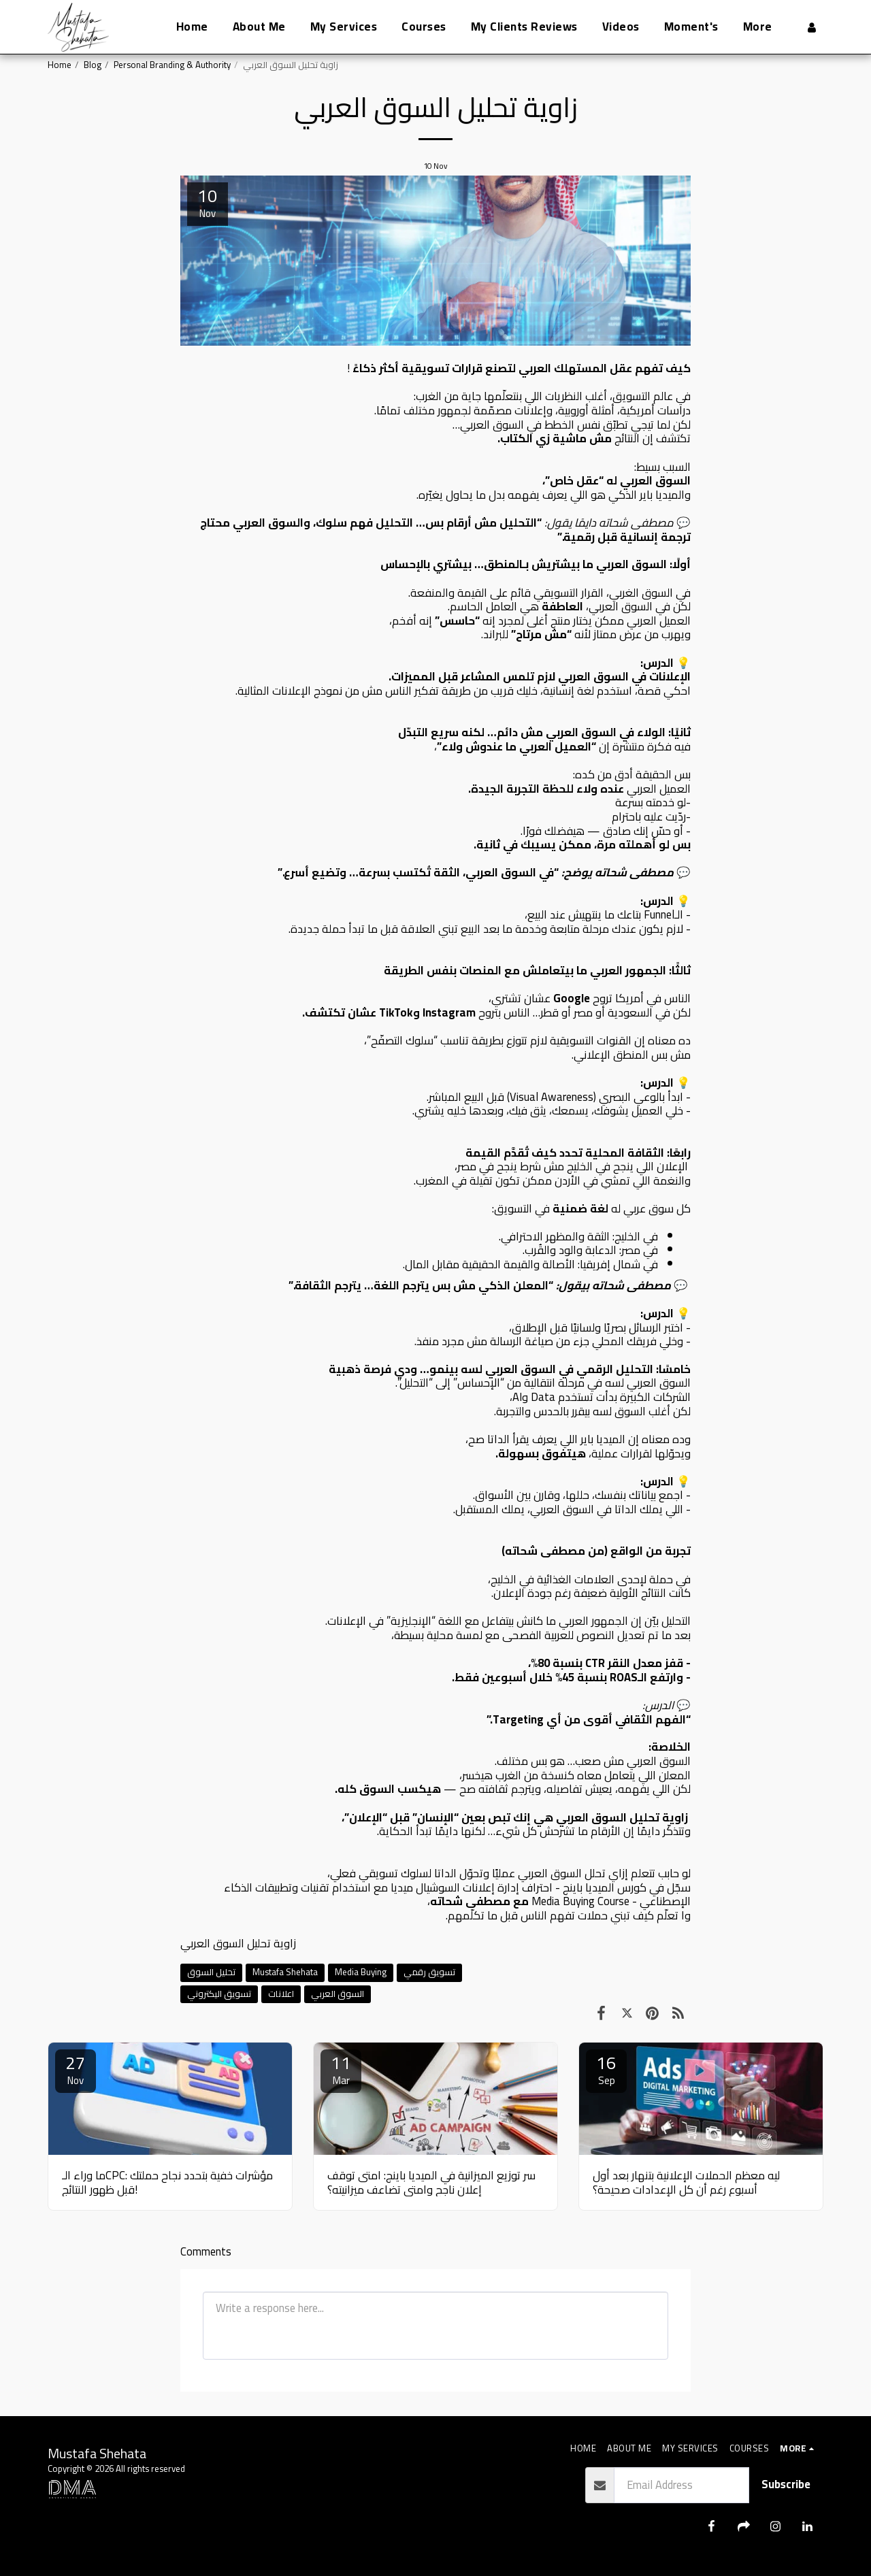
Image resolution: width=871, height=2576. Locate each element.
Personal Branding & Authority (172, 64)
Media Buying (361, 1972)
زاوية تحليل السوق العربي (238, 1943)
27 (75, 2069)
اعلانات (281, 1993)
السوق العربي (337, 1993)
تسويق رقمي (429, 1972)
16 (606, 2069)
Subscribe (785, 2484)
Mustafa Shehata (285, 1972)
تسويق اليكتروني (219, 1993)
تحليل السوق (211, 1972)
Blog (92, 64)
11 (341, 2069)
